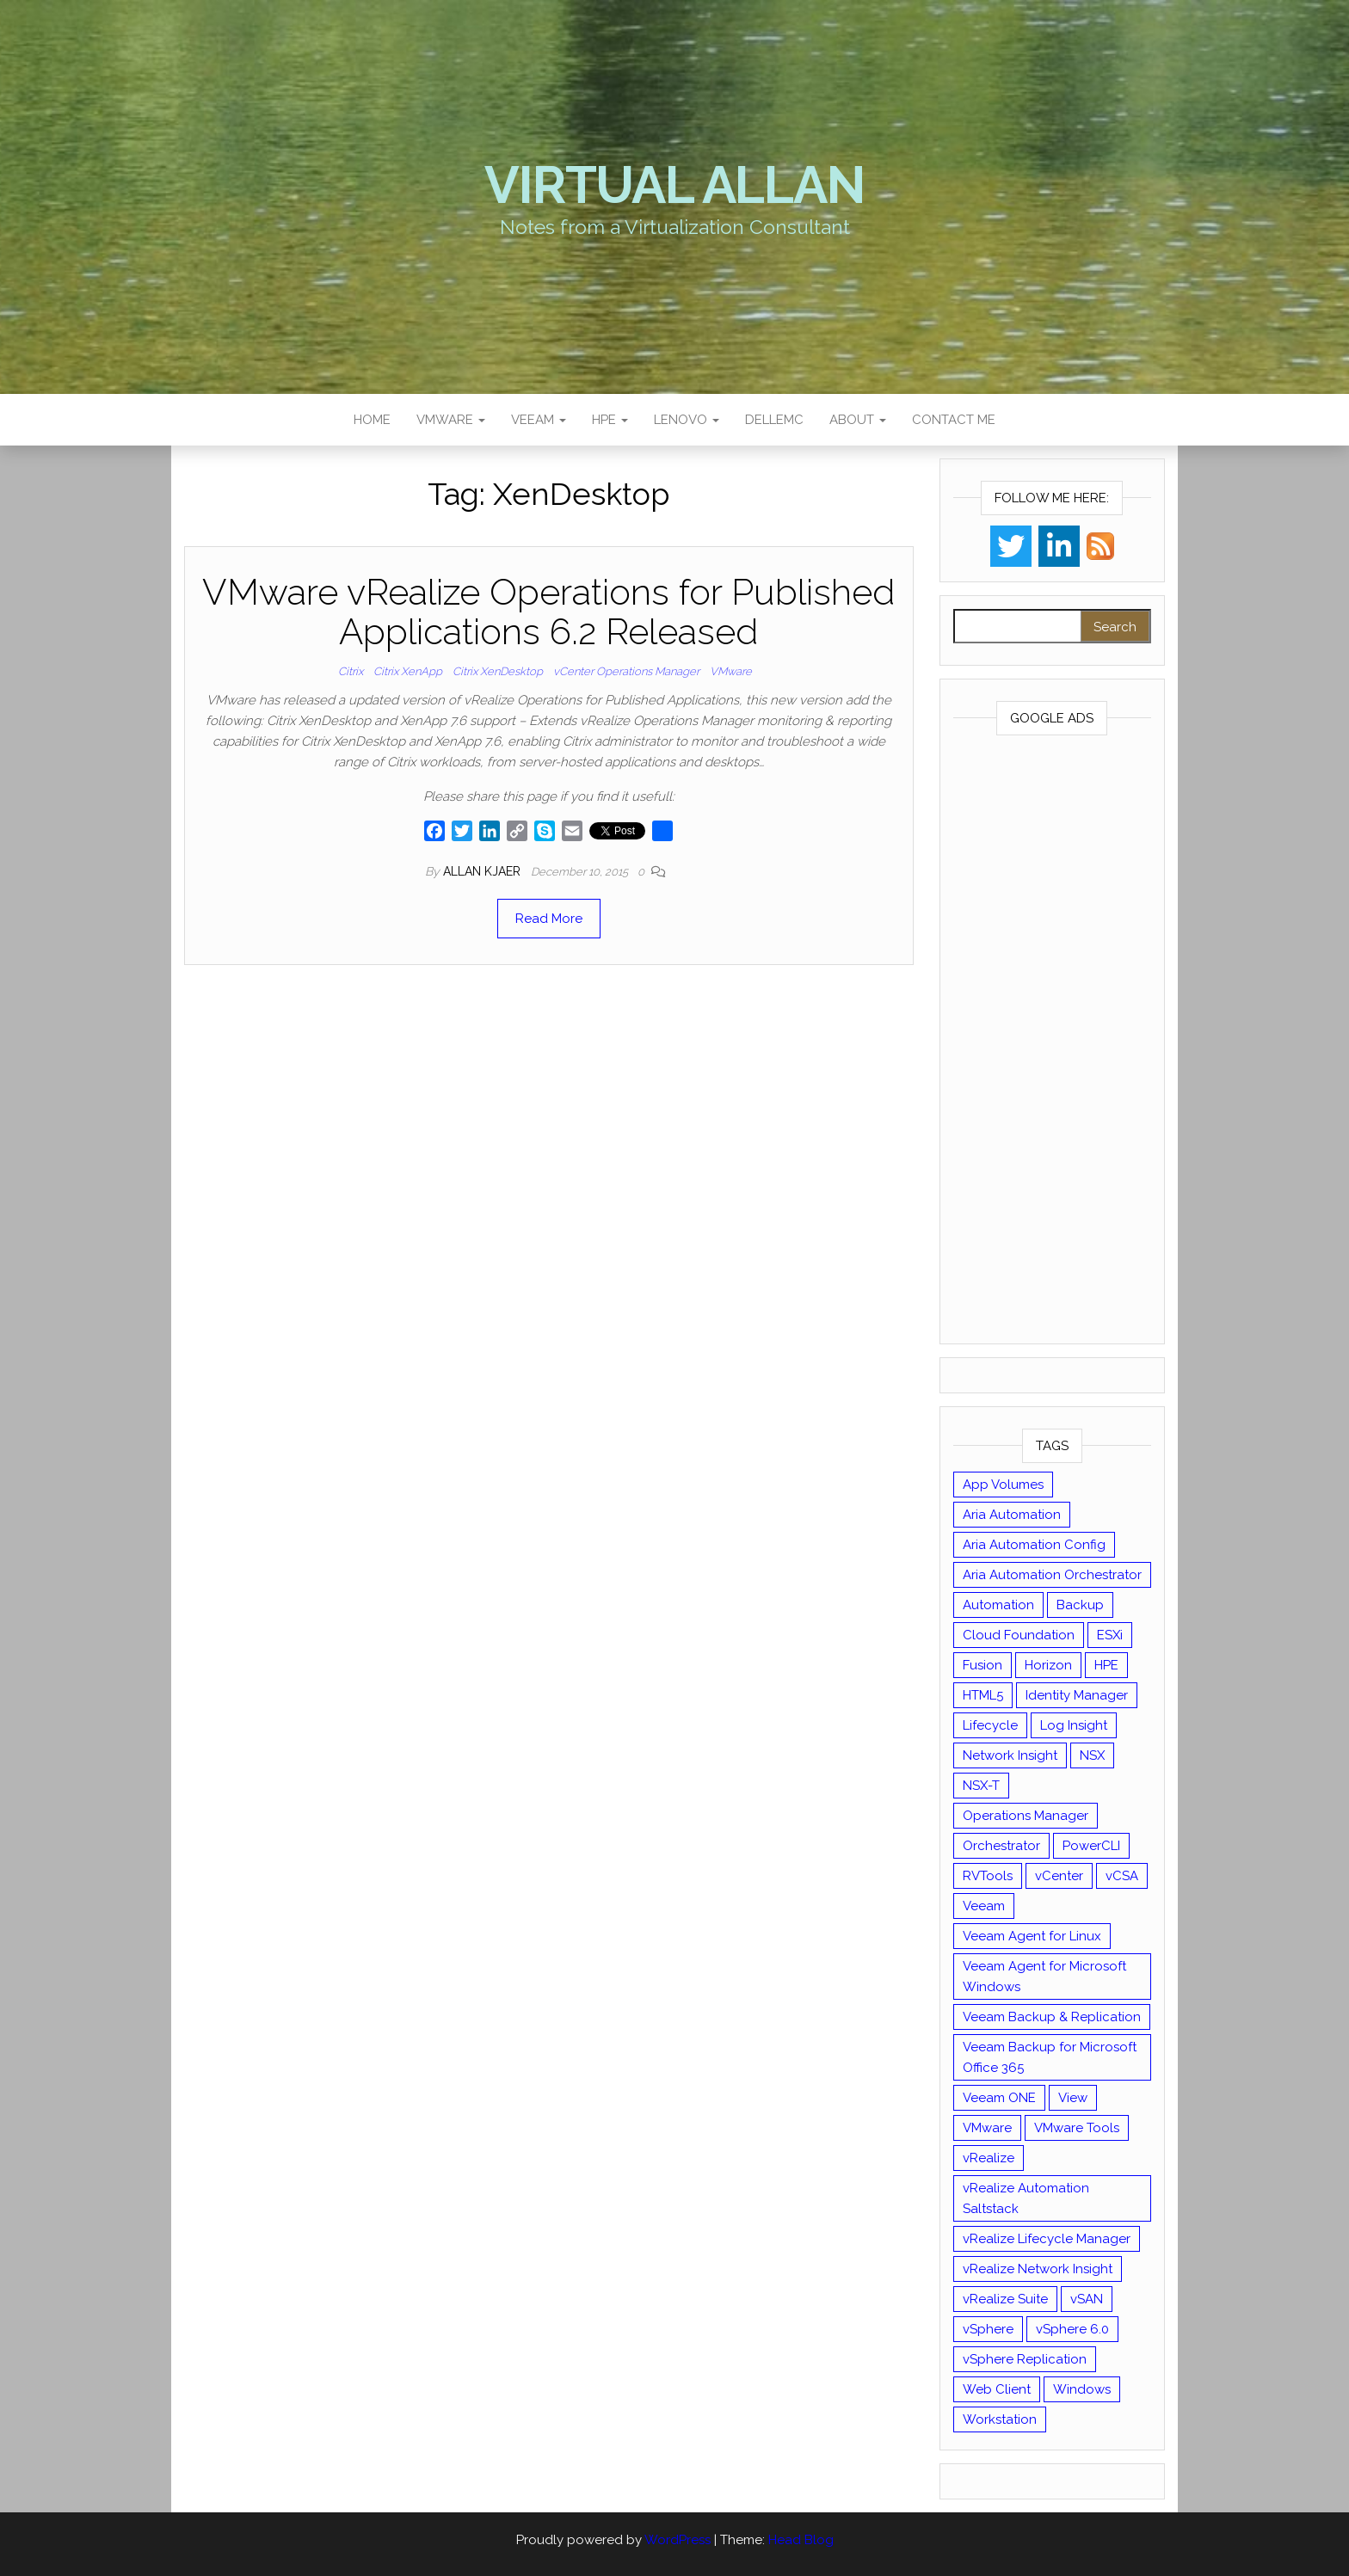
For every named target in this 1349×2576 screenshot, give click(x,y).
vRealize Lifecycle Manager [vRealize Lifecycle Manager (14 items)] (1046, 2239)
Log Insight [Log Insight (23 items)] (1073, 1725)
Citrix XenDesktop (498, 671)
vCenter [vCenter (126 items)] (1059, 1876)
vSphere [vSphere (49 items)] (988, 2329)
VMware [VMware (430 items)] (987, 2128)
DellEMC (774, 419)
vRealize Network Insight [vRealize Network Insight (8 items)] (1037, 2269)
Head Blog (801, 2540)
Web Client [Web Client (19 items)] (997, 2389)
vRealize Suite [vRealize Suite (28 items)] (1005, 2299)
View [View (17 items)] (1072, 2098)
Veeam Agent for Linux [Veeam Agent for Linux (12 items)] (1032, 1936)
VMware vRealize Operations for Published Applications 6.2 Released (548, 612)
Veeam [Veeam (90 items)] (984, 1906)
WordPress (677, 2540)
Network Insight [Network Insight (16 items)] (1010, 1755)
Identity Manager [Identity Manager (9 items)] (1077, 1695)
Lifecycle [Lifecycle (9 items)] (990, 1725)
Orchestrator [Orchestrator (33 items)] (1001, 1846)
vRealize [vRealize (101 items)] (988, 2158)
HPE (610, 419)
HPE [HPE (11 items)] (1106, 1665)
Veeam (538, 419)
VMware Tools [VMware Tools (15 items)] (1076, 2128)
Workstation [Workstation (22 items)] (1000, 2419)
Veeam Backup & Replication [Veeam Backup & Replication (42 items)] (1052, 2017)
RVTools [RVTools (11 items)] (988, 1876)
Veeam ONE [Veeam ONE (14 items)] (999, 2098)
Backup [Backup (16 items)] (1080, 1605)
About (857, 419)
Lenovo (686, 419)
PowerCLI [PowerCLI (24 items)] (1091, 1846)
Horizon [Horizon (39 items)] (1048, 1665)
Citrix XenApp (407, 671)
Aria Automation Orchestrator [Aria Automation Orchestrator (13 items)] (1052, 1575)
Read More (548, 918)
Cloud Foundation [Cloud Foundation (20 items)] (1019, 1635)
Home (372, 419)
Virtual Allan (674, 185)
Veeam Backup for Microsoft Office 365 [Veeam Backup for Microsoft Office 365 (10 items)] (1049, 2057)
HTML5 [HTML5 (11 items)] (983, 1695)
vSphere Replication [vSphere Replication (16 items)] (1025, 2359)
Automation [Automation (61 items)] (998, 1605)
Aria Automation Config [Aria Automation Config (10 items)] (1034, 1544)
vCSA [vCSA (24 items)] (1122, 1876)
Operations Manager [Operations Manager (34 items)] (1025, 1815)
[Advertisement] (1052, 1043)
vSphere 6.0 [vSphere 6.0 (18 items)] (1072, 2329)
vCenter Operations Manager (626, 671)
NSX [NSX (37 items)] (1092, 1755)
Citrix (350, 671)
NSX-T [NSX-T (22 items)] (981, 1785)
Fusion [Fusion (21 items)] (982, 1665)
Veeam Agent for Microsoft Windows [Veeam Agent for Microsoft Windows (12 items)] (1044, 1976)
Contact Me (953, 419)
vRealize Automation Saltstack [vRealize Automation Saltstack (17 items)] (1026, 2198)
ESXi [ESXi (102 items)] (1110, 1635)
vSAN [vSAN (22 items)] (1086, 2299)
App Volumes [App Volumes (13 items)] (1003, 1484)
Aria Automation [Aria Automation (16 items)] (1012, 1514)
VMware (450, 419)
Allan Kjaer (483, 871)
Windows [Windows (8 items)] (1082, 2389)
